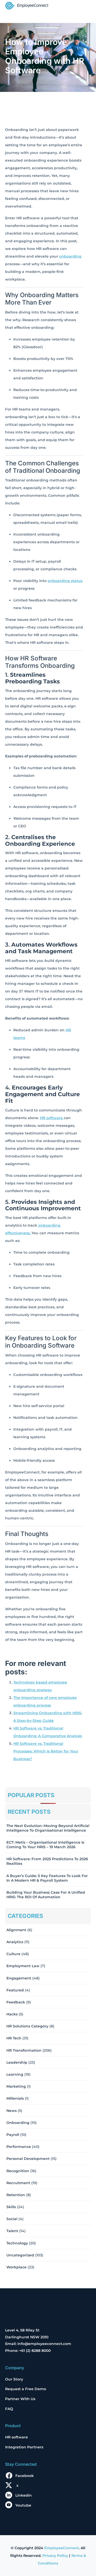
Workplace (16, 2267)
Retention (15, 2195)
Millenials (15, 2098)
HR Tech (14, 2038)
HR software (16, 2437)
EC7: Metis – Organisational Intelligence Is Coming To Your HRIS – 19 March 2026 (45, 1844)
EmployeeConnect (61, 2548)
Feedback (15, 2002)
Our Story (14, 2379)
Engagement (18, 1978)
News (11, 2110)
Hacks (12, 2014)
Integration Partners (24, 2447)
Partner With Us (20, 2399)
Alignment (16, 1930)
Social (11, 2219)
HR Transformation (23, 2050)
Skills (11, 2207)
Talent (12, 2231)
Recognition (17, 2171)
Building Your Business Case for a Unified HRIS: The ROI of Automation (45, 1894)
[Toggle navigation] (84, 6)
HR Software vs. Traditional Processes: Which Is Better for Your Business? (45, 1751)
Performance (18, 2146)
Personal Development (28, 2158)
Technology (17, 2243)
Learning (14, 2074)
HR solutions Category (27, 2026)
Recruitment (18, 2183)
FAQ (9, 2408)
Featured (15, 1990)
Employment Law (22, 1966)
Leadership (16, 2062)
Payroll (12, 2134)
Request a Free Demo (25, 2389)
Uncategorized (20, 2255)
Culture (13, 1954)
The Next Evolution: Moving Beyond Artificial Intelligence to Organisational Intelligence (47, 1828)
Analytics (14, 1942)
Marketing (16, 2086)
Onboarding (17, 2122)
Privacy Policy (55, 2555)
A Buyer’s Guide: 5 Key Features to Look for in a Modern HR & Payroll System (47, 1878)
